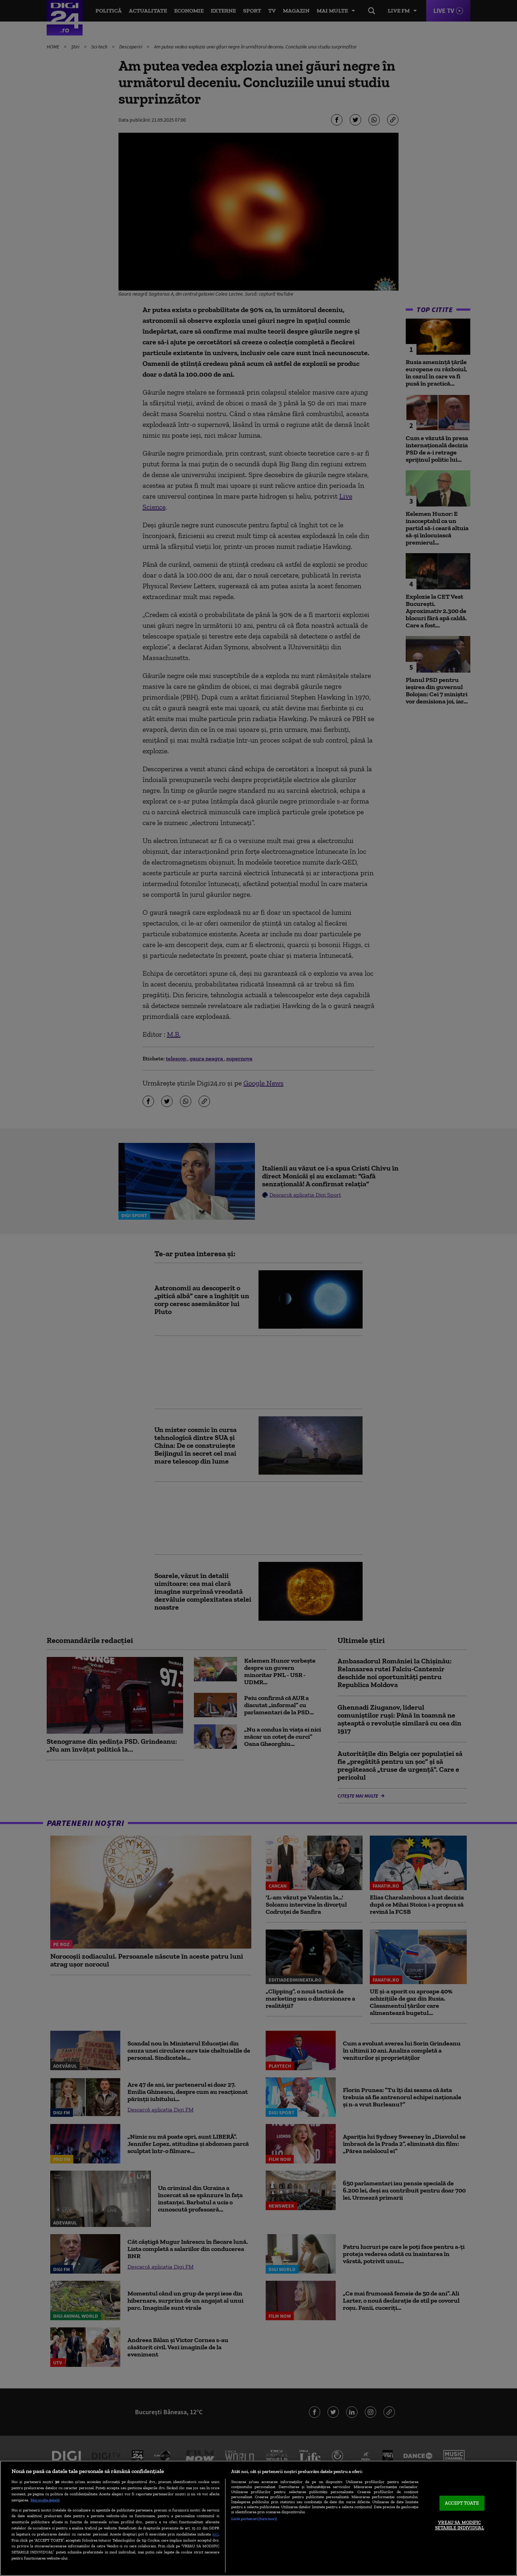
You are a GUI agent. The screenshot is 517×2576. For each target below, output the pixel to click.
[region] (258, 2518)
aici (215, 2534)
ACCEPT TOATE (462, 2503)
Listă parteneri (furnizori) (254, 2518)
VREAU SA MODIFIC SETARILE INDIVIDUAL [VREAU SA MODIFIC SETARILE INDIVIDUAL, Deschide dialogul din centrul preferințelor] (459, 2525)
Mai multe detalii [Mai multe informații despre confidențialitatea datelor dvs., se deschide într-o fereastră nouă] (45, 2499)
